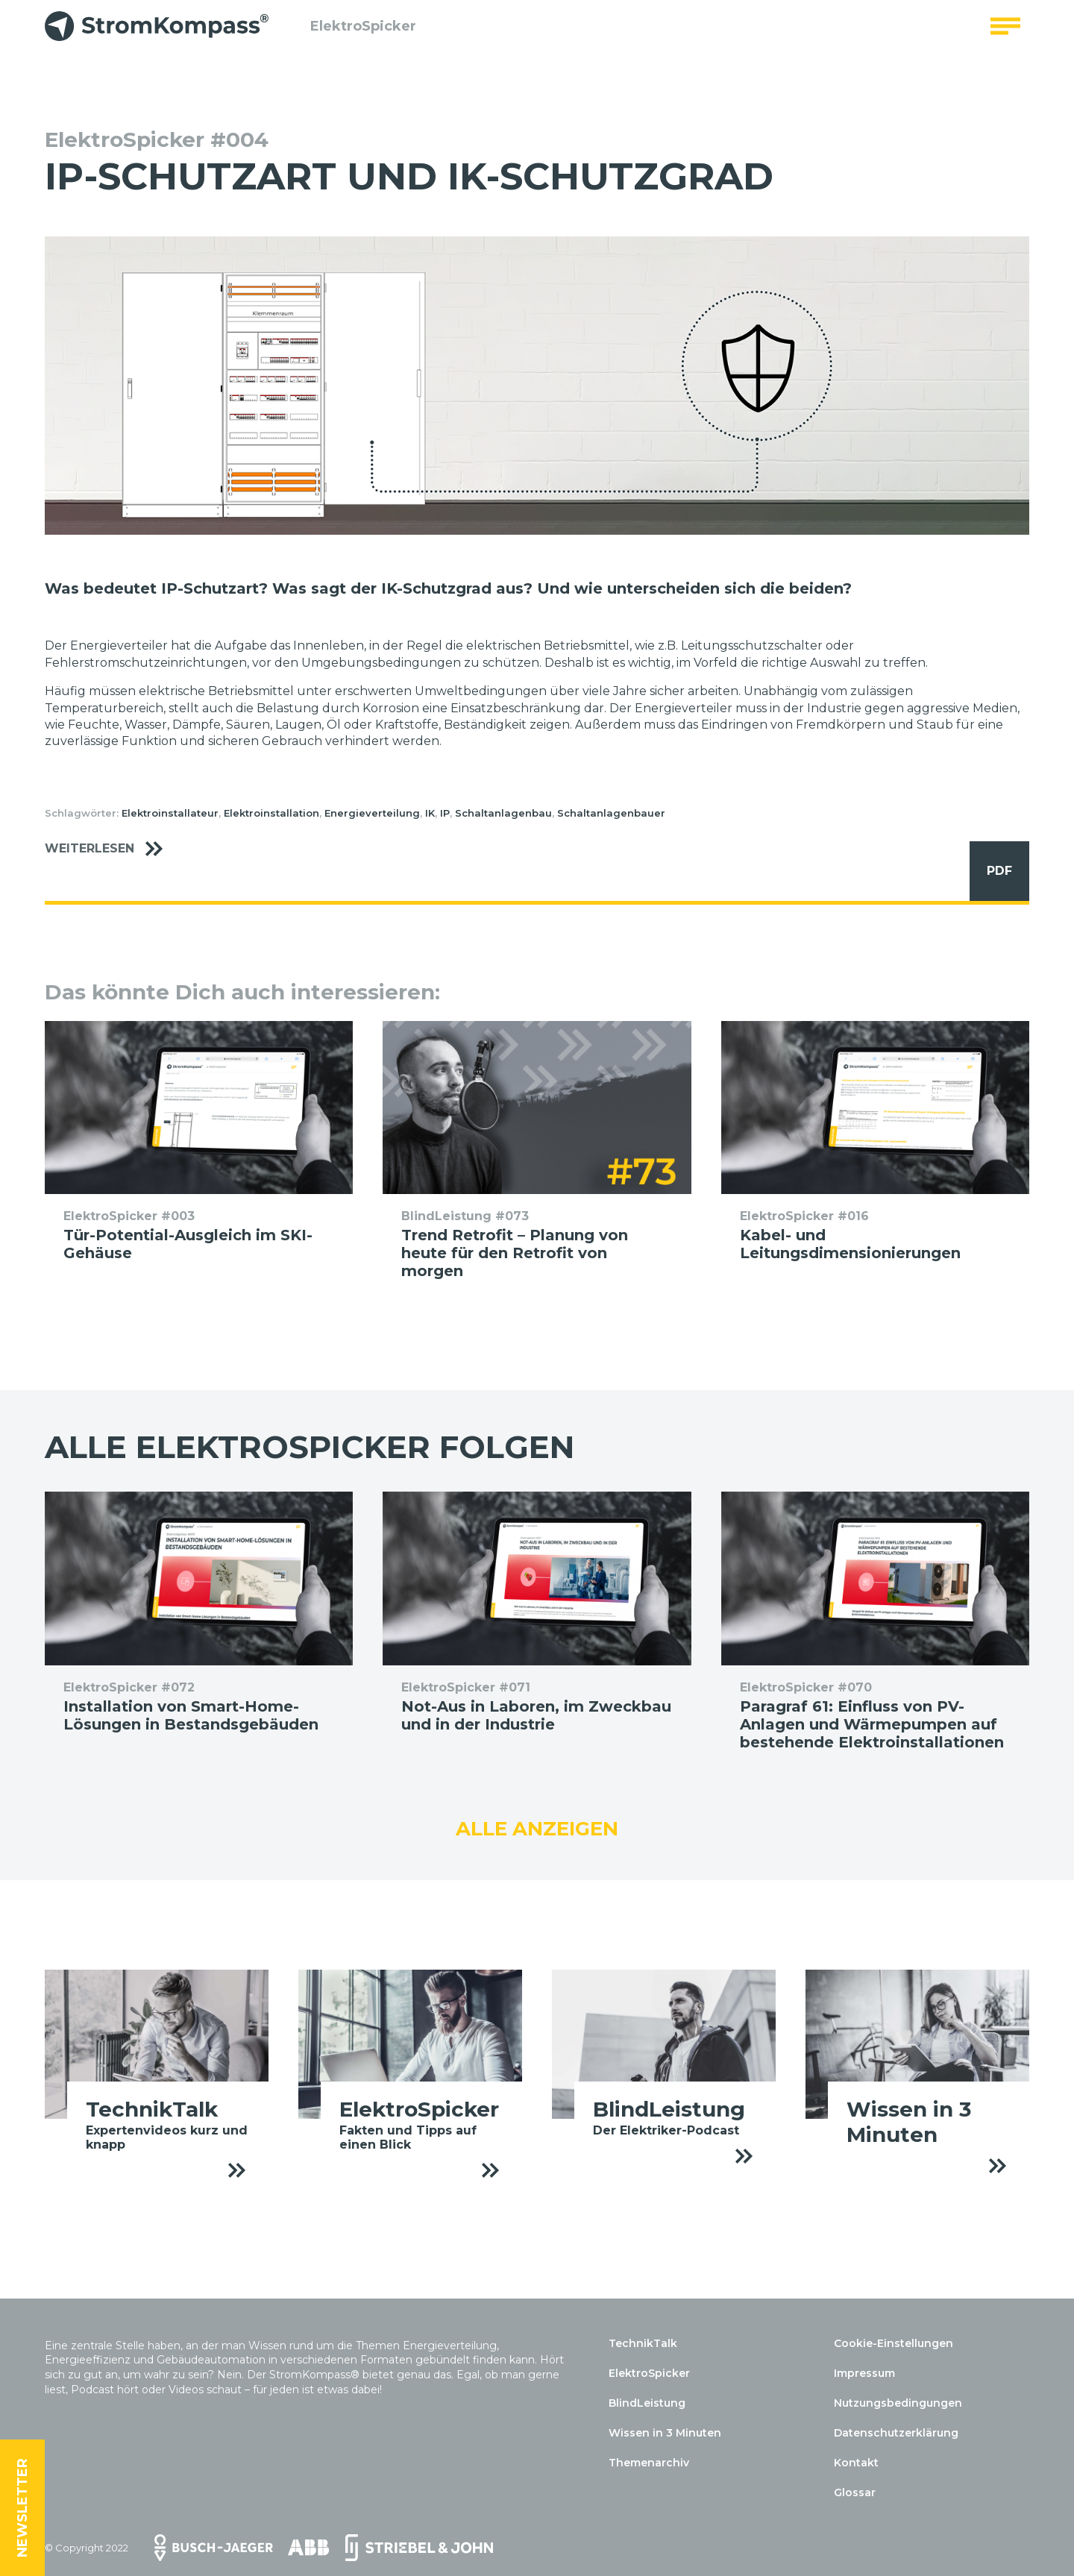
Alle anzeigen (537, 1829)
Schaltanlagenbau (503, 813)
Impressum (864, 2373)
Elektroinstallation (271, 813)
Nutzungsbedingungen (898, 2403)
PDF (991, 871)
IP (445, 813)
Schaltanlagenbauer (611, 813)
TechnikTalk (643, 2343)
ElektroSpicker (353, 33)
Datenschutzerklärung (896, 2433)
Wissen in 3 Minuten (665, 2433)
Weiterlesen (111, 849)
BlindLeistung (647, 2403)
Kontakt (856, 2462)
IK (430, 813)
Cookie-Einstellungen (893, 2343)
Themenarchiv (649, 2462)
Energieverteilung (372, 813)
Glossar (855, 2492)
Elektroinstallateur (170, 813)
